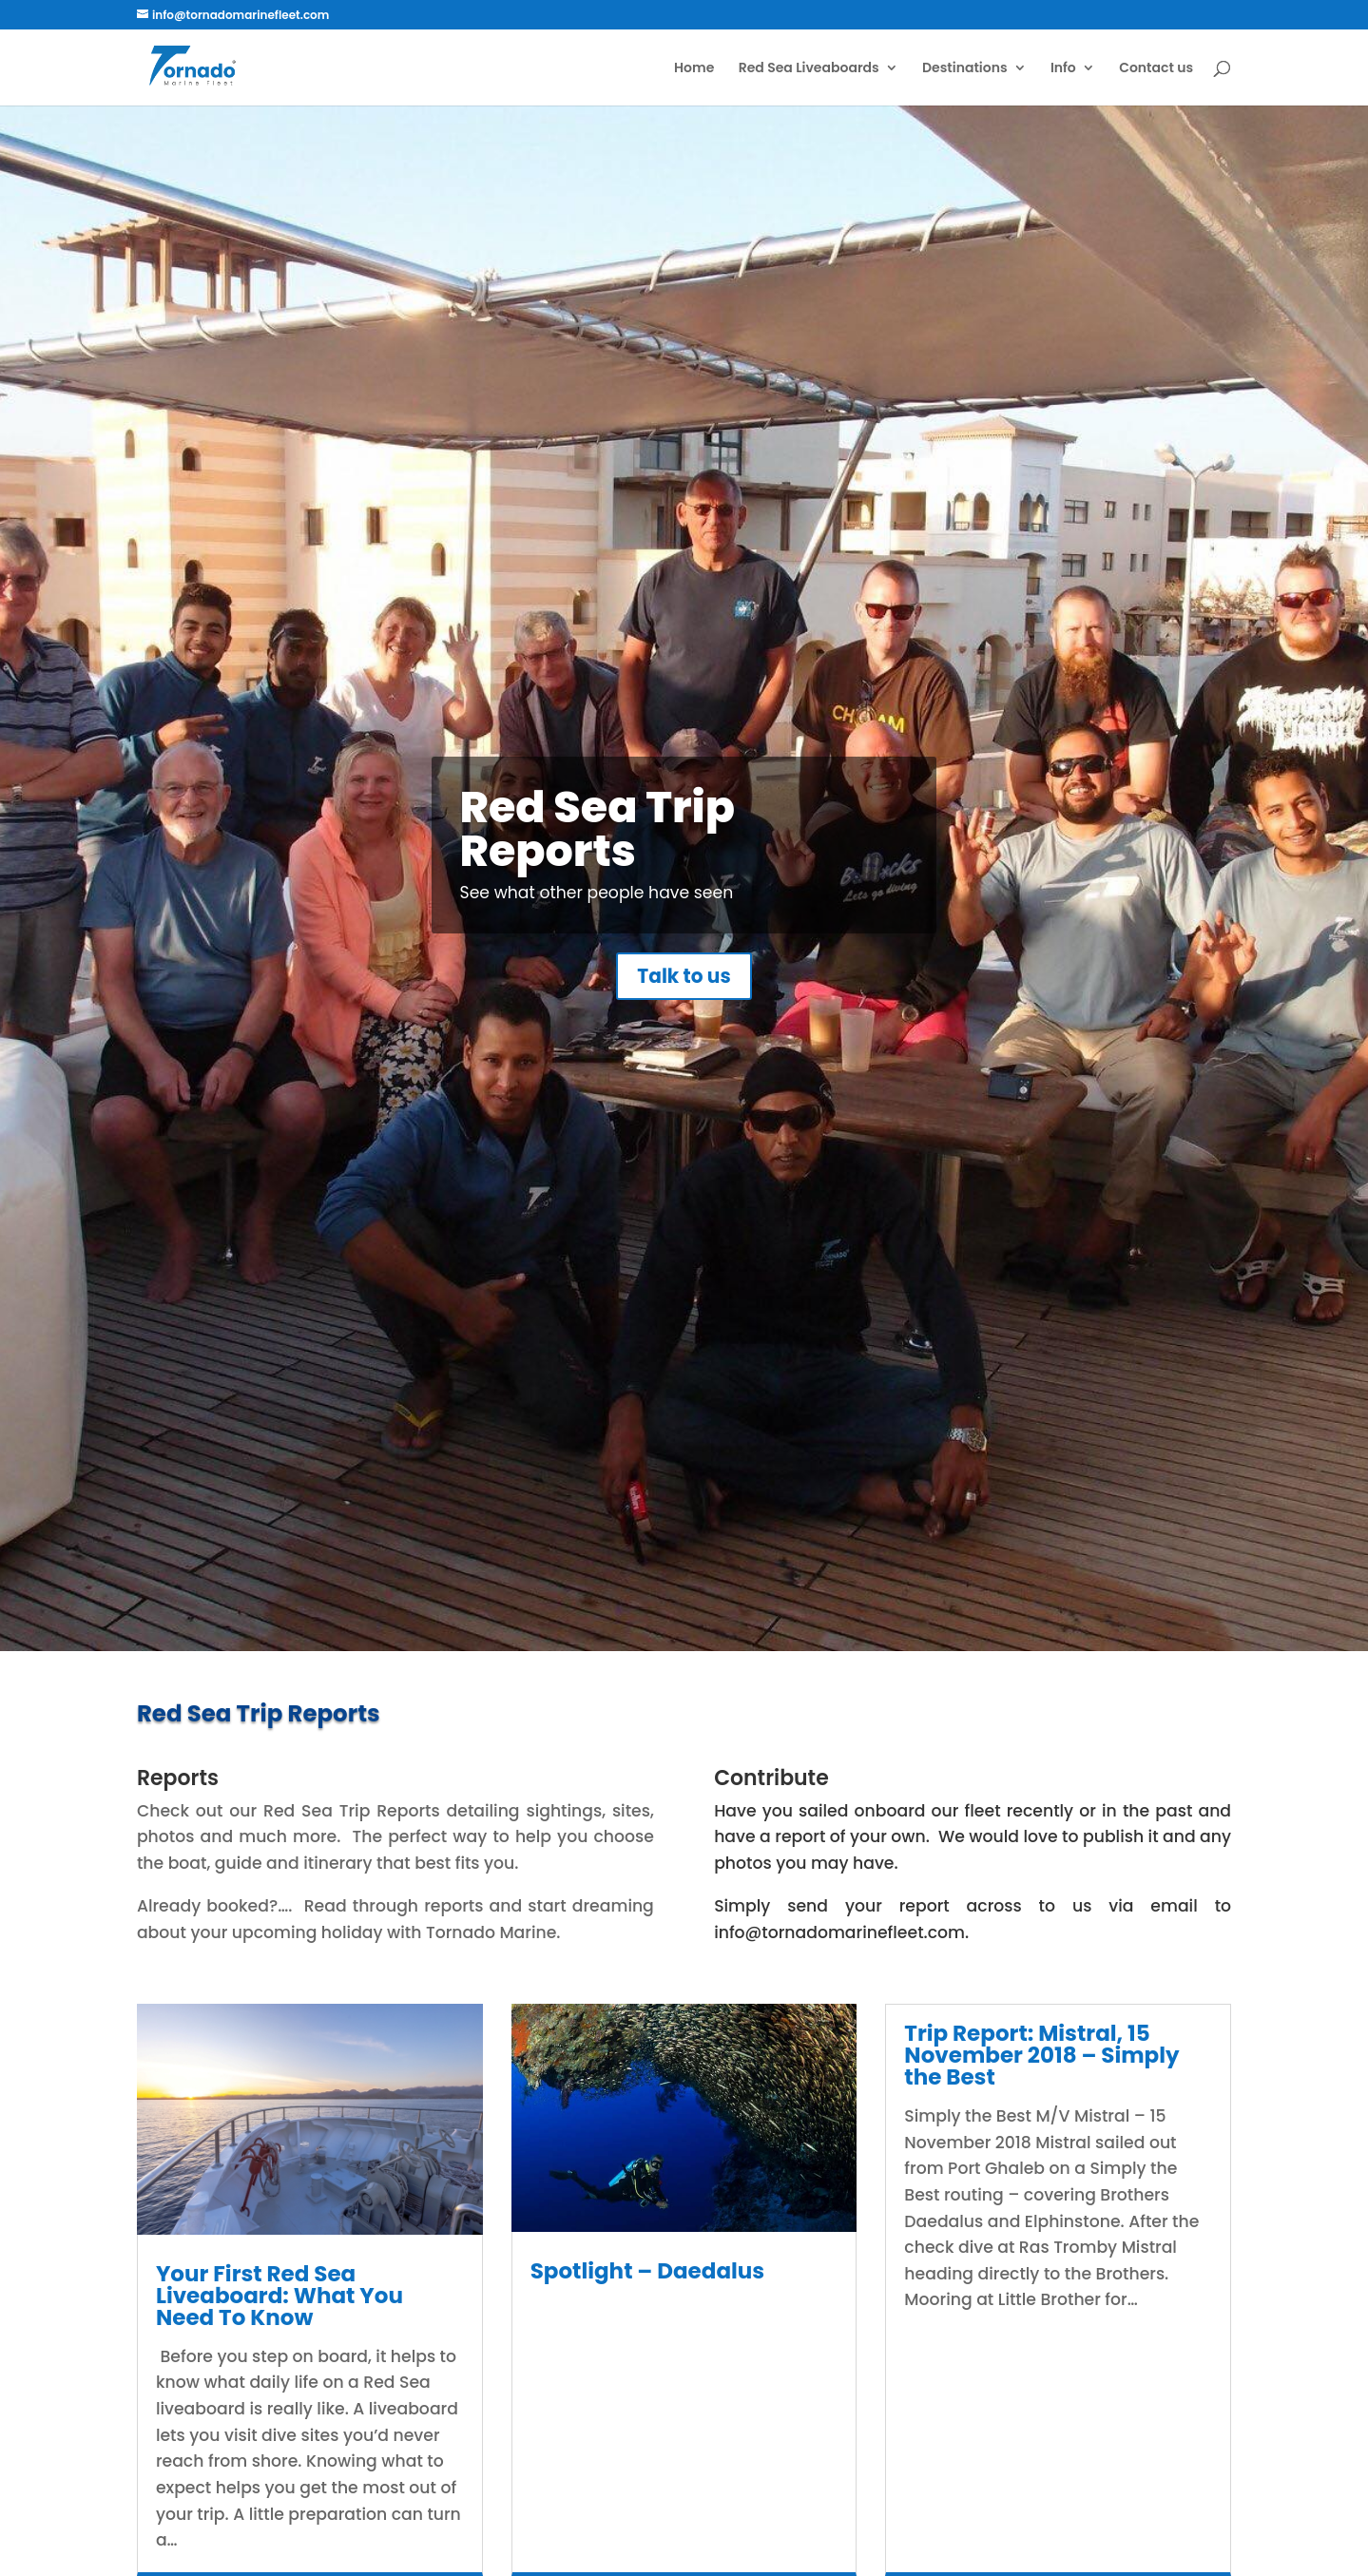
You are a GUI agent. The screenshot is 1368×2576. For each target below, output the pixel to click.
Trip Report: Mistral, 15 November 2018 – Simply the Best (1041, 2055)
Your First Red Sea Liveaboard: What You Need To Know (279, 2296)
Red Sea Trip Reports (598, 855)
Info (1063, 69)
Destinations (965, 69)
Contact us (1156, 69)
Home (694, 69)
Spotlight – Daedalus (647, 2271)
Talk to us (683, 1003)
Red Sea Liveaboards (809, 69)
